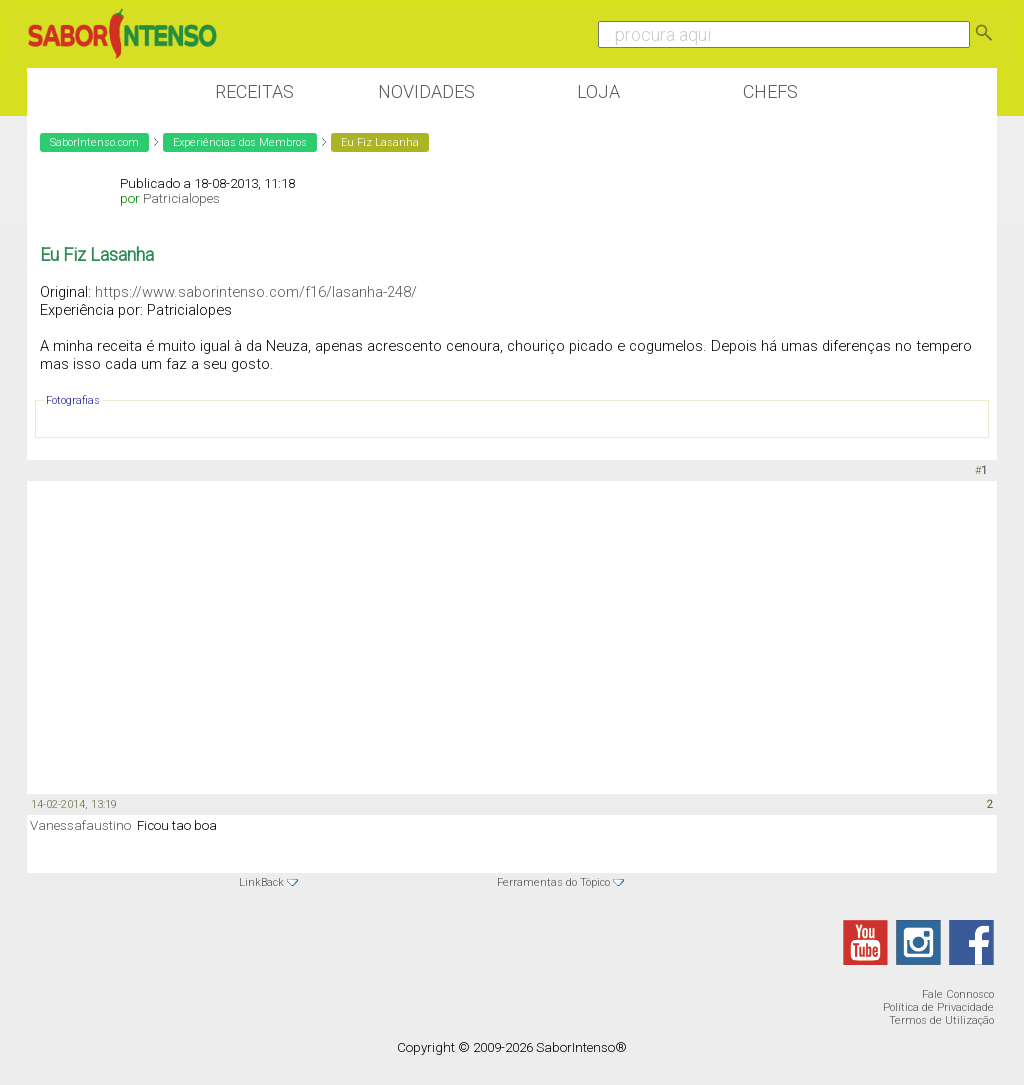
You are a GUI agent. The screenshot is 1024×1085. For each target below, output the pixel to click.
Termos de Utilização (941, 1020)
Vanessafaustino (80, 825)
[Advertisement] (512, 636)
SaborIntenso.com (94, 142)
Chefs (770, 91)
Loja (598, 91)
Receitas (254, 91)
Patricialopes (181, 198)
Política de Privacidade (938, 1007)
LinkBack (261, 882)
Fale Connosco (958, 994)
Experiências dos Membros (240, 142)
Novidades (426, 91)
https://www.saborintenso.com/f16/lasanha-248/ (256, 292)
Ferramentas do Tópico (553, 882)
